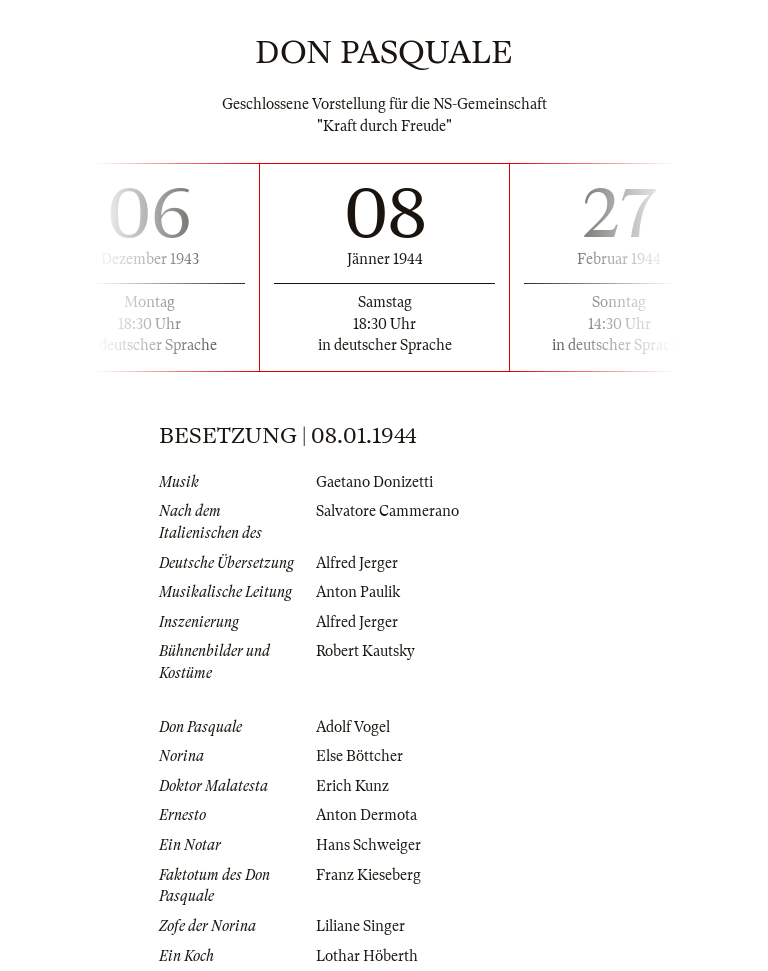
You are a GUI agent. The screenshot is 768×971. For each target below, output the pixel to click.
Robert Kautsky (365, 651)
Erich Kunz (352, 786)
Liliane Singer (360, 926)
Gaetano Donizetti (374, 482)
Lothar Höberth (367, 956)
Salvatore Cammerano (387, 511)
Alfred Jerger (357, 563)
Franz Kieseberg (368, 875)
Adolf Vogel (353, 727)
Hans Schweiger (368, 845)
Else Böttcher (359, 756)
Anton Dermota (366, 815)
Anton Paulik (358, 592)
